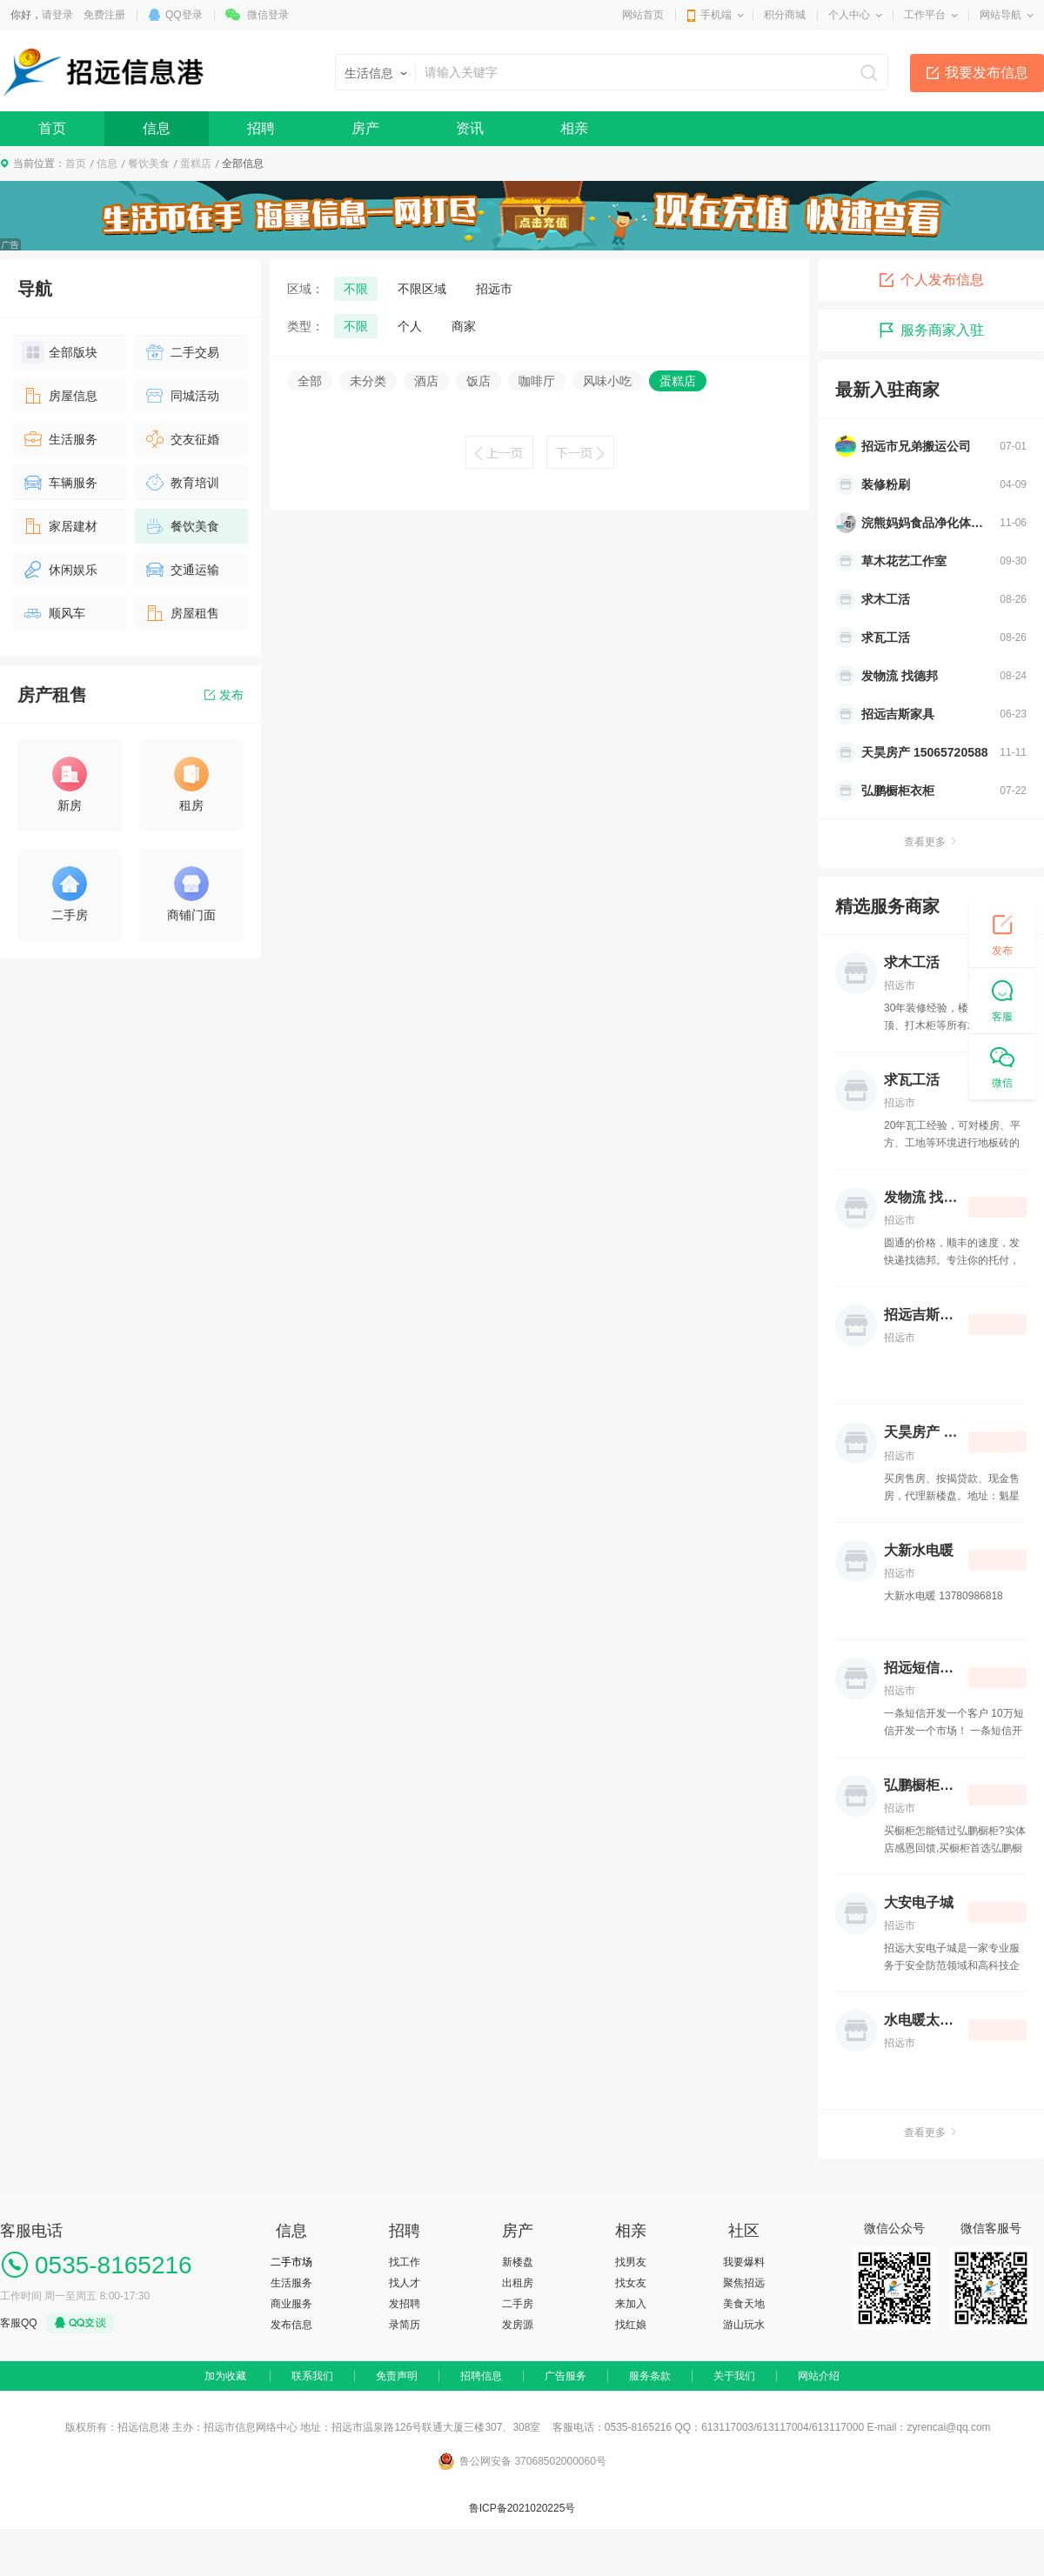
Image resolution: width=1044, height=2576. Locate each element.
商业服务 (291, 2304)
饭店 (478, 381)
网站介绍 (819, 2376)
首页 (52, 128)
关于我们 (734, 2376)
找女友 (630, 2283)
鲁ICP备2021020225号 (522, 2508)
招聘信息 (481, 2376)
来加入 (630, 2304)
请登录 (57, 15)
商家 (464, 326)
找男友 (630, 2262)
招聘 (261, 128)
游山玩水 (744, 2325)
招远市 (494, 289)
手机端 (716, 15)
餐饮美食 (149, 163)
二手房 (517, 2304)
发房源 (517, 2325)
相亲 (574, 128)
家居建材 (59, 526)
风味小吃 (607, 381)
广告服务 (565, 2376)
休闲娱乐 (59, 569)
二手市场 (291, 2262)
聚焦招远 (744, 2283)
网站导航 (1000, 15)
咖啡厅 (537, 381)
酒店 (426, 381)
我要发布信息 (986, 72)
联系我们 (312, 2376)
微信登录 (268, 15)
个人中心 (849, 15)
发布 (224, 695)
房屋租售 (181, 613)
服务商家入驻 (931, 330)
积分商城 (785, 15)
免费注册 (104, 15)
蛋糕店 (195, 163)
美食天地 (744, 2304)
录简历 (404, 2325)
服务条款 (650, 2376)
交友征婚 (181, 439)
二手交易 (181, 352)
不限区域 (422, 289)
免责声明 (397, 2376)
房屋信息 (59, 395)
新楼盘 (517, 2262)
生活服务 (59, 439)
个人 (410, 326)
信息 (157, 128)
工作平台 (925, 15)
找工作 (404, 2262)
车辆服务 (59, 482)
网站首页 (643, 15)
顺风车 (53, 613)
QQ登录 (184, 15)
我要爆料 (744, 2262)
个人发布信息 (931, 280)
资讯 (470, 128)
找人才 (404, 2283)
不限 (356, 289)
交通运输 (181, 569)
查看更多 (931, 842)
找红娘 (630, 2325)
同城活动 (181, 395)
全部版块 (59, 352)
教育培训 (181, 482)
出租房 (517, 2283)
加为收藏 (225, 2376)
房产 (365, 128)
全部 (310, 381)
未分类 (368, 381)
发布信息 (291, 2325)
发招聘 (404, 2304)
